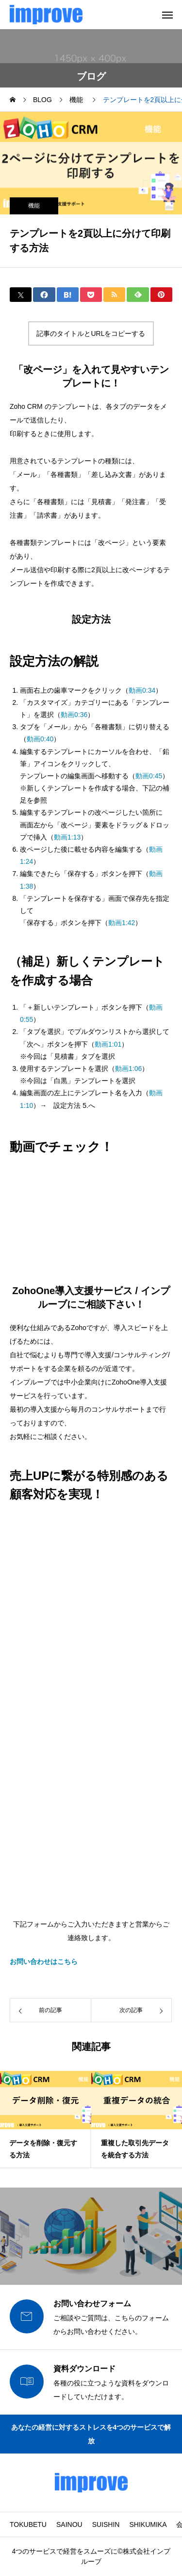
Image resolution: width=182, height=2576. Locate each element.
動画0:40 (40, 739)
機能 (34, 205)
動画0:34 (142, 690)
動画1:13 (67, 837)
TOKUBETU (28, 2524)
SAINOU (69, 2524)
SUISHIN (106, 2524)
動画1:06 (128, 1068)
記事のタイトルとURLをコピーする (90, 333)
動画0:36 (74, 714)
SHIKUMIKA (147, 2524)
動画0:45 (148, 776)
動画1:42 (121, 923)
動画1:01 (108, 1044)
